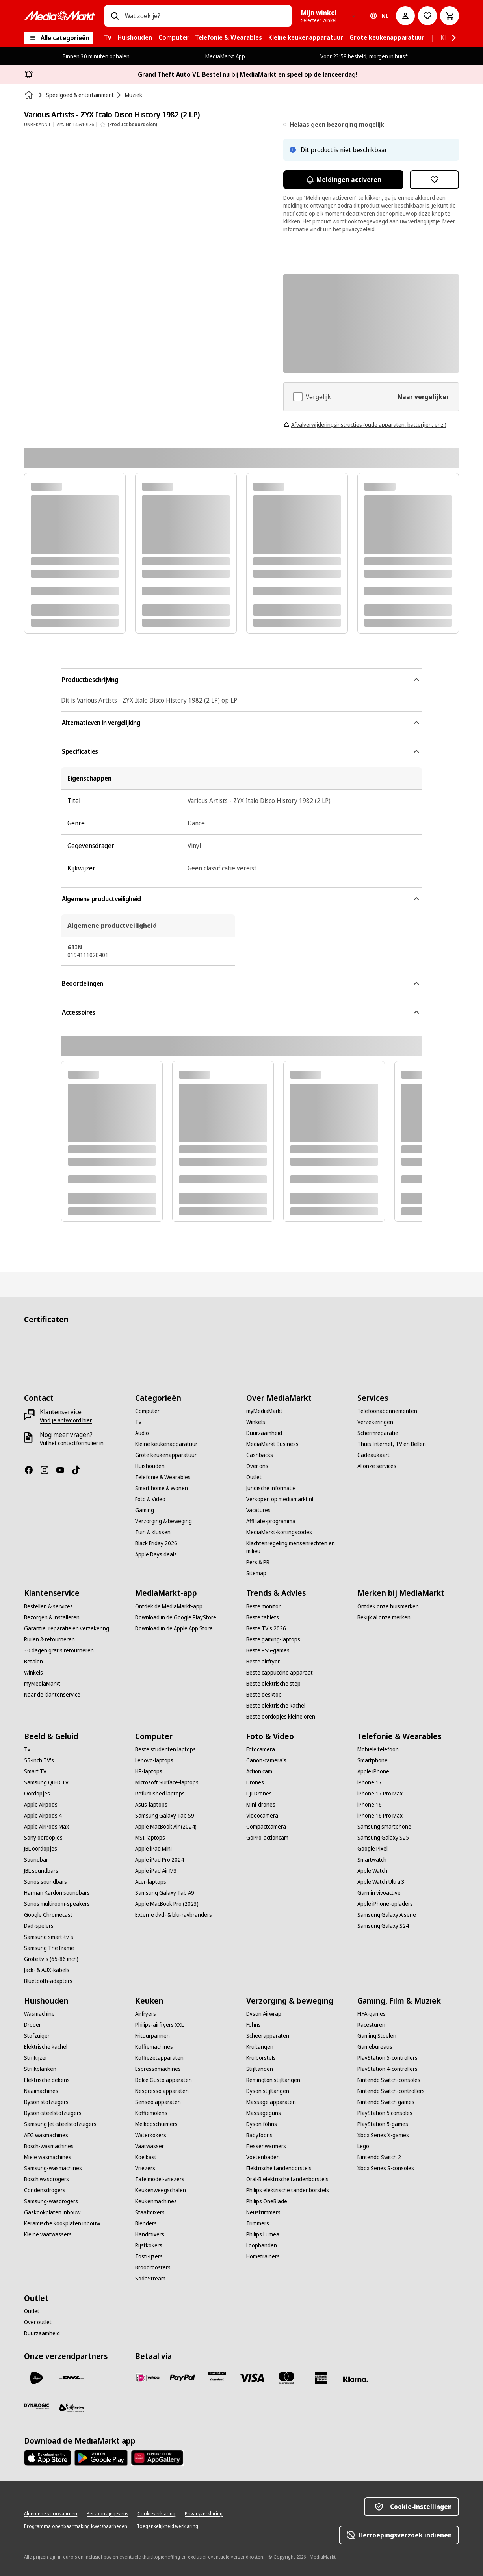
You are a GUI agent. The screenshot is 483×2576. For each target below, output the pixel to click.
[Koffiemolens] (151, 2113)
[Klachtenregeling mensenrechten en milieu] (297, 1547)
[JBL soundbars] (41, 1871)
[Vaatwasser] (149, 2146)
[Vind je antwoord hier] (66, 1420)
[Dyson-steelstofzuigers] (53, 2113)
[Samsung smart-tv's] (48, 1937)
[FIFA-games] (371, 2014)
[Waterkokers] (150, 2135)
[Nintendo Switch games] (385, 2102)
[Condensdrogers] (44, 2190)
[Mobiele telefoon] (378, 1749)
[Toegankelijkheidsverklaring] (167, 2526)
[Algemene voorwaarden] (50, 2514)
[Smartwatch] (371, 1860)
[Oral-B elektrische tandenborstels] (287, 2179)
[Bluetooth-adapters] (48, 1981)
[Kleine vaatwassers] (48, 2234)
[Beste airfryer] (263, 1661)
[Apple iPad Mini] (153, 1849)
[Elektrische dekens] (47, 2080)
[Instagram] (48, 1470)
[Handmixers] (149, 2234)
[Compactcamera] (266, 1827)
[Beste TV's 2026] (266, 1628)
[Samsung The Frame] (49, 1948)
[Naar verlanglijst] (427, 15)
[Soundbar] (36, 1860)
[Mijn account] (405, 15)
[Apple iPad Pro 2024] (159, 1860)
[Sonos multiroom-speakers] (57, 1904)
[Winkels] (255, 1422)
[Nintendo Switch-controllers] (391, 2091)
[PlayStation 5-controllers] (387, 2058)
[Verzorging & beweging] (163, 1521)
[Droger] (32, 2025)
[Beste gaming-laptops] (273, 1639)
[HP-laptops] (148, 1771)
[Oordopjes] (37, 1793)
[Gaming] (144, 1510)
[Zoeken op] (114, 15)
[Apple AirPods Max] (46, 1827)
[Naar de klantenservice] (52, 1695)
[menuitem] (107, 38)
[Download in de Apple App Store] (174, 1628)
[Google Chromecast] (48, 1915)
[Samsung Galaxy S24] (383, 1926)
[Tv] (138, 1422)
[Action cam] (259, 1771)
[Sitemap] (256, 1573)
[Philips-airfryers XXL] (159, 2025)
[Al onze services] (376, 1466)
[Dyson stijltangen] (267, 2091)
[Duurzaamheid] (264, 1433)
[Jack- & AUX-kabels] (46, 1970)
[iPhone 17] (369, 1782)
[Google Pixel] (372, 1849)
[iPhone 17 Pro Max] (380, 1793)
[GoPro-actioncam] (267, 1838)
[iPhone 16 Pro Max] (380, 1816)
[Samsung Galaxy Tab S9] (164, 1816)
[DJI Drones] (259, 1793)
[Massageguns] (263, 2113)
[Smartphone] (372, 1760)
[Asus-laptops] (151, 1804)
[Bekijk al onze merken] (384, 1617)
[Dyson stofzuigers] (46, 2102)
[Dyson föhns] (261, 2124)
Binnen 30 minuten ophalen (96, 56)
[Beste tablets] (262, 1617)
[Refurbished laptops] (160, 1793)
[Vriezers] (145, 2168)
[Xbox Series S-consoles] (385, 2168)
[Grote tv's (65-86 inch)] (51, 1959)
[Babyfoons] (259, 2135)
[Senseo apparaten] (158, 2102)
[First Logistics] (71, 2407)
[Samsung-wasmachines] (53, 2168)
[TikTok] (79, 1470)
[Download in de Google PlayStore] (175, 1617)
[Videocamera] (262, 1816)
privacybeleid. (359, 229)
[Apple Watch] (372, 1871)
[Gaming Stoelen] (376, 2036)
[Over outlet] (38, 2322)
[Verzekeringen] (375, 1422)
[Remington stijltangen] (273, 2080)
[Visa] (251, 2378)
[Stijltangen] (259, 2069)
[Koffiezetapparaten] (159, 2058)
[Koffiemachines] (154, 2047)
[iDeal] (147, 2378)
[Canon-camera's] (266, 1760)
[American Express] (321, 2378)
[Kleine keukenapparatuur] (166, 1444)
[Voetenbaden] (263, 2157)
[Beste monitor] (263, 1606)
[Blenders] (146, 2223)
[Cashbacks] (259, 1455)
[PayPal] (182, 2378)
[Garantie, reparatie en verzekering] (66, 1628)
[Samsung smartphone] (384, 1827)
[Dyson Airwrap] (263, 2014)
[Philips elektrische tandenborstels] (287, 2190)
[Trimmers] (257, 2223)
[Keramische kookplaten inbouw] (62, 2223)
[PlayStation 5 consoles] (384, 2113)
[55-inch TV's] (39, 1760)
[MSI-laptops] (150, 1838)
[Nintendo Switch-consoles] (388, 2080)
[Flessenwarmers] (266, 2146)
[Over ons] (257, 1466)
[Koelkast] (145, 2157)
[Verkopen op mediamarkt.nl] (279, 1499)
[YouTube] (63, 1470)
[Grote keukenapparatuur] (166, 1455)
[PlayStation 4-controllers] (387, 2069)
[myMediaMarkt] (264, 1411)
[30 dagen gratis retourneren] (59, 1650)
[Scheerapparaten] (267, 2036)
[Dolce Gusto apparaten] (163, 2080)
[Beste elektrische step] (273, 1684)
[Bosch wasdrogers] (46, 2179)
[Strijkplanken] (40, 2069)
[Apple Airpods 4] (43, 1816)
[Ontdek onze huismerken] (388, 1606)
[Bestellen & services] (48, 1606)
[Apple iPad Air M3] (156, 1871)
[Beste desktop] (264, 1695)
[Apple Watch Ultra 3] (381, 1882)
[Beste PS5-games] (268, 1650)
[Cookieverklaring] (156, 2514)
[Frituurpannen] (152, 2036)
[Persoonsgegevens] (107, 2514)
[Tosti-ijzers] (149, 2256)
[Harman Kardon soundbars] (57, 1893)
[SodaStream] (150, 2278)
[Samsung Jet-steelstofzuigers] (60, 2124)
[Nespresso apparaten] (162, 2091)
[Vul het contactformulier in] (72, 1443)
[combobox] (205, 16)
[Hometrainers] (263, 2256)
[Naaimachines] (41, 2091)
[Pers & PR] (257, 1562)
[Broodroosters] (153, 2267)
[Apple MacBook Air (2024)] (166, 1827)
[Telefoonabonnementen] (387, 1411)
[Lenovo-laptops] (154, 1760)
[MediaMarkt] (59, 15)
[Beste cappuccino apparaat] (279, 1672)
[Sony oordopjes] (43, 1838)
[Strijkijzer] (35, 2058)
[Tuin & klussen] (153, 1532)
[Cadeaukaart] (373, 1455)
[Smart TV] (35, 1771)
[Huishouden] (150, 1466)
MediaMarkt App (225, 56)
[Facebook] (32, 1470)
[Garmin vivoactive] (379, 1893)
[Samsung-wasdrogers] (51, 2201)
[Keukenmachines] (156, 2201)
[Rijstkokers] (148, 2245)
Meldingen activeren (343, 179)
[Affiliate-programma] (270, 1521)
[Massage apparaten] (271, 2102)
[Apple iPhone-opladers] (385, 1904)
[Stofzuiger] (37, 2036)
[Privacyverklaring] (204, 2514)
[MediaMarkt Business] (272, 1444)
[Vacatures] (258, 1510)
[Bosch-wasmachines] (49, 2146)
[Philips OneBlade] (266, 2201)
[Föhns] (253, 2025)
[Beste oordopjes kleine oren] (280, 1717)
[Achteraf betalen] (355, 2379)
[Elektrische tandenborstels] (279, 2168)
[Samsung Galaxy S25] (383, 1838)
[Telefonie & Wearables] (163, 1477)
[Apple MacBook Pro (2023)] (167, 1904)
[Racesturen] (371, 2025)
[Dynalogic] (36, 2406)
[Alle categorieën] (58, 38)
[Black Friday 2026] (156, 1543)
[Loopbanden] (261, 2245)
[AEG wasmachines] (46, 2135)
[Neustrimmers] (263, 2212)
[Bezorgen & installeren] (52, 1617)
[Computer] (147, 1411)
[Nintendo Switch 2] (379, 2157)
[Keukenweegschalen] (160, 2190)
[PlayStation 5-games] (382, 2124)
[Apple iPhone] (373, 1771)
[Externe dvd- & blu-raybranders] (173, 1915)
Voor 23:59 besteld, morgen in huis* (364, 56)
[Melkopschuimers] (156, 2124)
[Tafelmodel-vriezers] (159, 2179)
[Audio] (142, 1433)
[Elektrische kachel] (45, 2047)
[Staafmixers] (150, 2212)
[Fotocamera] (260, 1749)
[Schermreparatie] (377, 1433)
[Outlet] (254, 1477)
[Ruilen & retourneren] (49, 1639)
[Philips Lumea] (262, 2234)
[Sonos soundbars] (45, 1882)
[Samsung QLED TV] (46, 1782)
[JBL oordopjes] (40, 1849)
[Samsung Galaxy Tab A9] (164, 1893)
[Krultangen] (259, 2047)
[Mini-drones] (260, 1804)
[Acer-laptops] (150, 1882)
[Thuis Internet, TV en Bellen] (391, 1444)
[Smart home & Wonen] (161, 1488)
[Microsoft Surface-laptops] (167, 1782)
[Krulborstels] (261, 2058)
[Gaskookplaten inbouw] (52, 2212)
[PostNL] (36, 2378)
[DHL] (71, 2378)
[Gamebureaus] (374, 2047)
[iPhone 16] (369, 1804)
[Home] (29, 95)
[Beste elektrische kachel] (275, 1706)
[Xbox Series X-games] (383, 2135)
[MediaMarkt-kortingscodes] (279, 1532)
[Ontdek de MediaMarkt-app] (168, 1606)
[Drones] (255, 1782)
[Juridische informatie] (271, 1488)
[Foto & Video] (150, 1499)
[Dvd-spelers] (39, 1926)
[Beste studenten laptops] (165, 1749)
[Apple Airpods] (41, 1804)
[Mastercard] (286, 2378)
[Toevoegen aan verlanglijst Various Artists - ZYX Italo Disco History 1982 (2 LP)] (434, 179)
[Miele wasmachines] (47, 2157)
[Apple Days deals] (156, 1554)
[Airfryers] (145, 2014)
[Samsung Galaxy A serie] (386, 1915)
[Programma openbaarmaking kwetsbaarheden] (75, 2526)
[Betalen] (33, 1661)
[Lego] (363, 2146)
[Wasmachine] (39, 2014)
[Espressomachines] (158, 2069)
